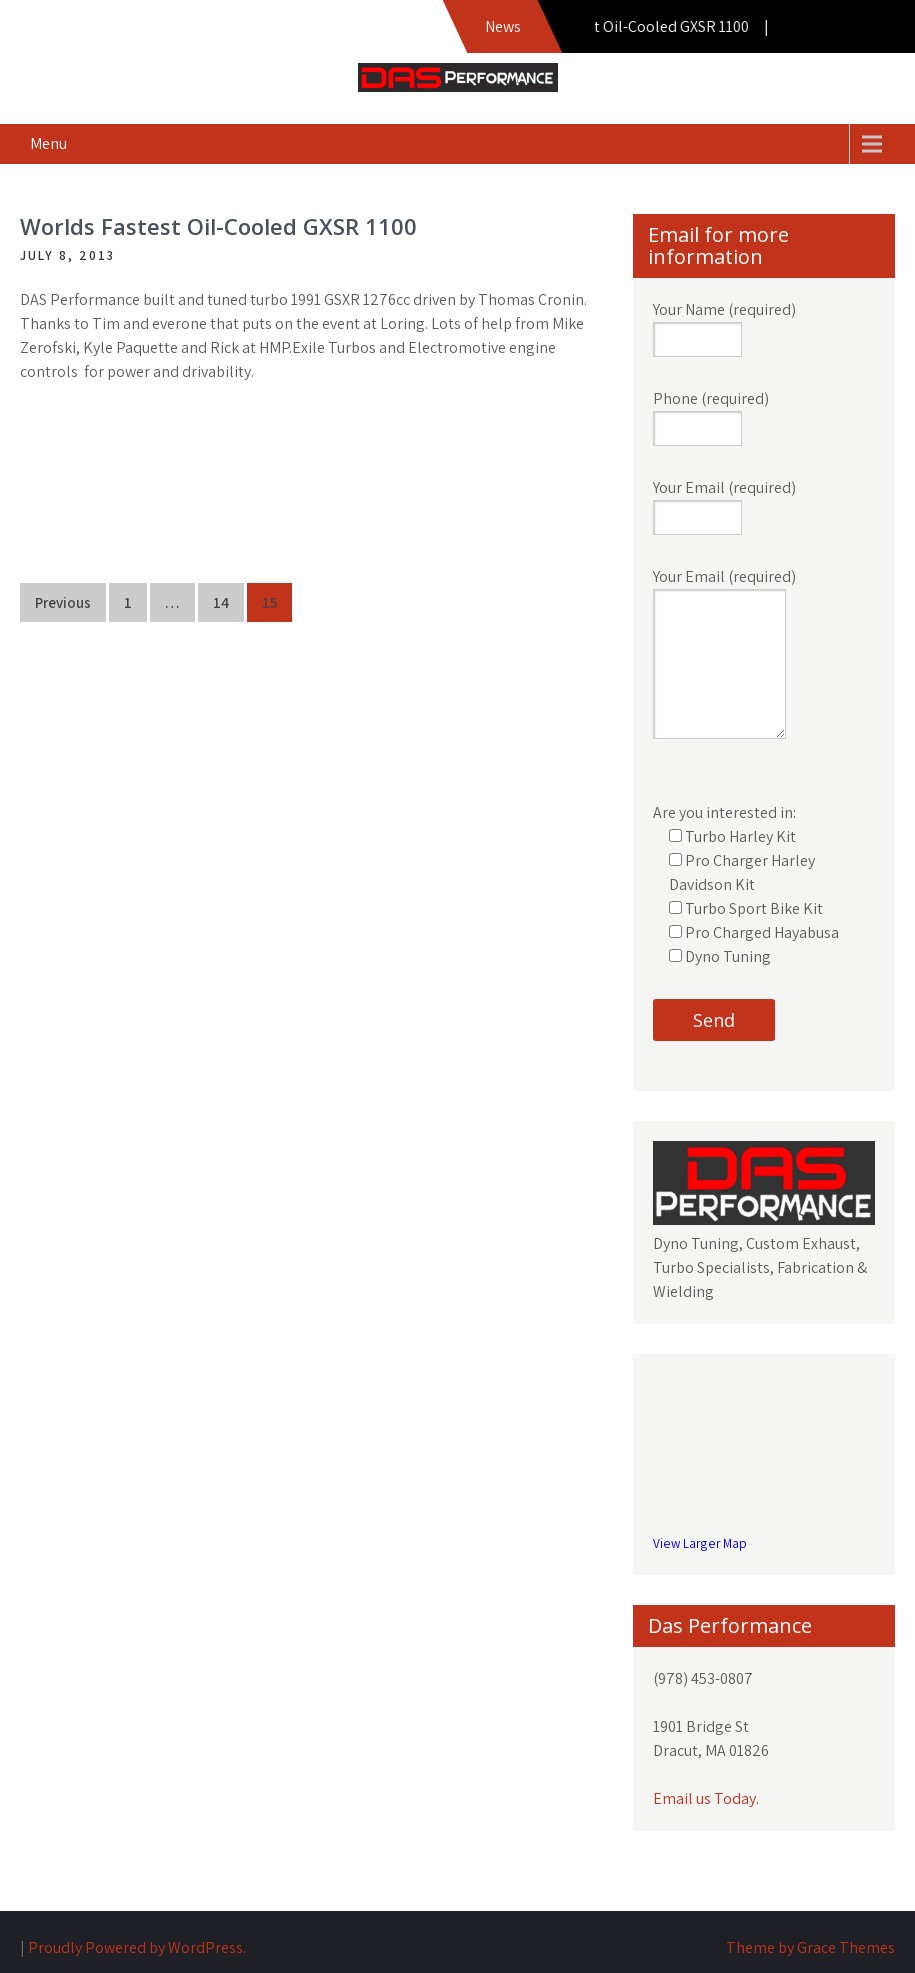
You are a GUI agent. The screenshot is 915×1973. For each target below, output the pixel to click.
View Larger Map (700, 1543)
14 (221, 602)
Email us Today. (706, 1798)
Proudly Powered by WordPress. (137, 1947)
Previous (63, 602)
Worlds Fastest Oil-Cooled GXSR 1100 (218, 226)
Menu (48, 143)
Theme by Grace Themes (810, 1947)
